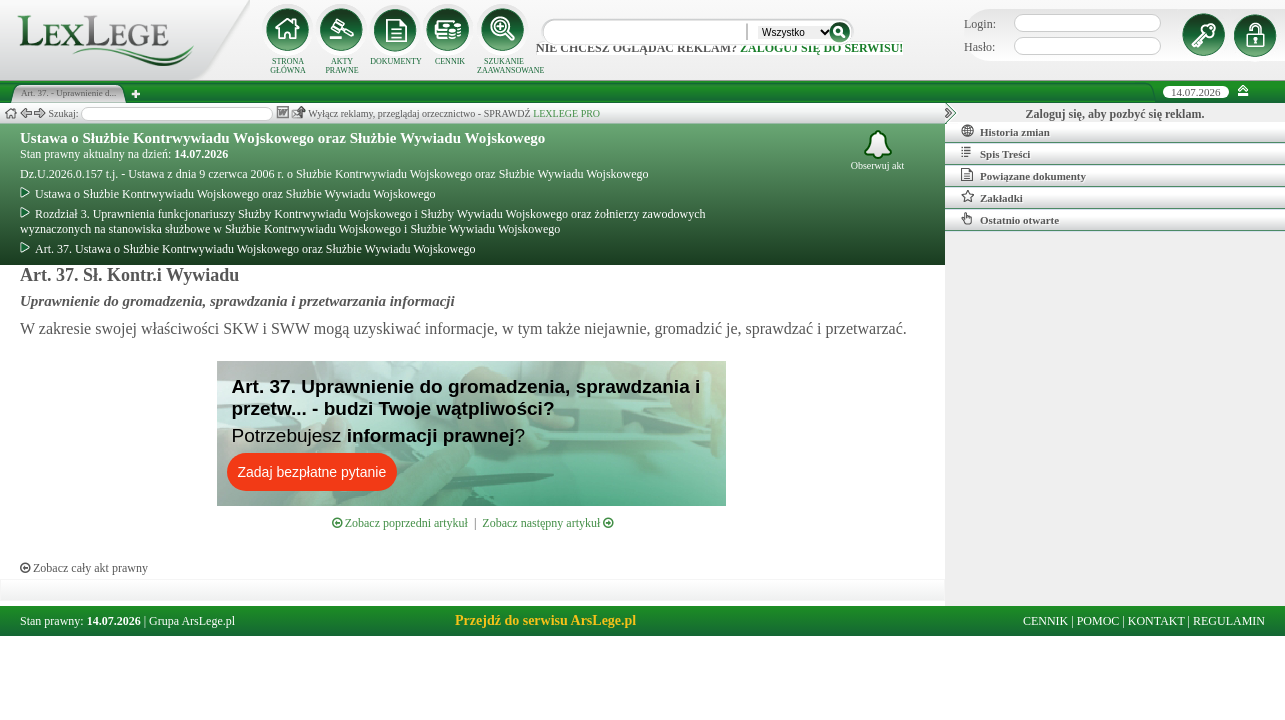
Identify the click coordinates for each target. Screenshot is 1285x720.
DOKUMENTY (396, 61)
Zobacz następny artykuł (547, 523)
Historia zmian (1005, 131)
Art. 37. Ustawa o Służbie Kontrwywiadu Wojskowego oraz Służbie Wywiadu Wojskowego (248, 249)
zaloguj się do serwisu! (821, 48)
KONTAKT (1156, 621)
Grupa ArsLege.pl (192, 621)
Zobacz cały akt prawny (84, 568)
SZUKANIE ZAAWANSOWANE (504, 66)
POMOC (1098, 621)
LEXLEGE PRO (566, 113)
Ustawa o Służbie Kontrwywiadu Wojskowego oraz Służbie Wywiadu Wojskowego (282, 138)
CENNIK (450, 61)
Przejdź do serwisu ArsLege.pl (545, 620)
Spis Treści (995, 153)
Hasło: (979, 47)
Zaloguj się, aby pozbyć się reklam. (1115, 114)
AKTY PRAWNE (341, 66)
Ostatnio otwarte (1010, 219)
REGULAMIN (1229, 621)
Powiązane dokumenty (1023, 175)
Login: (980, 24)
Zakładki (992, 197)
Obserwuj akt (878, 150)
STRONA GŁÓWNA (288, 66)
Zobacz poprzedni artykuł (400, 523)
